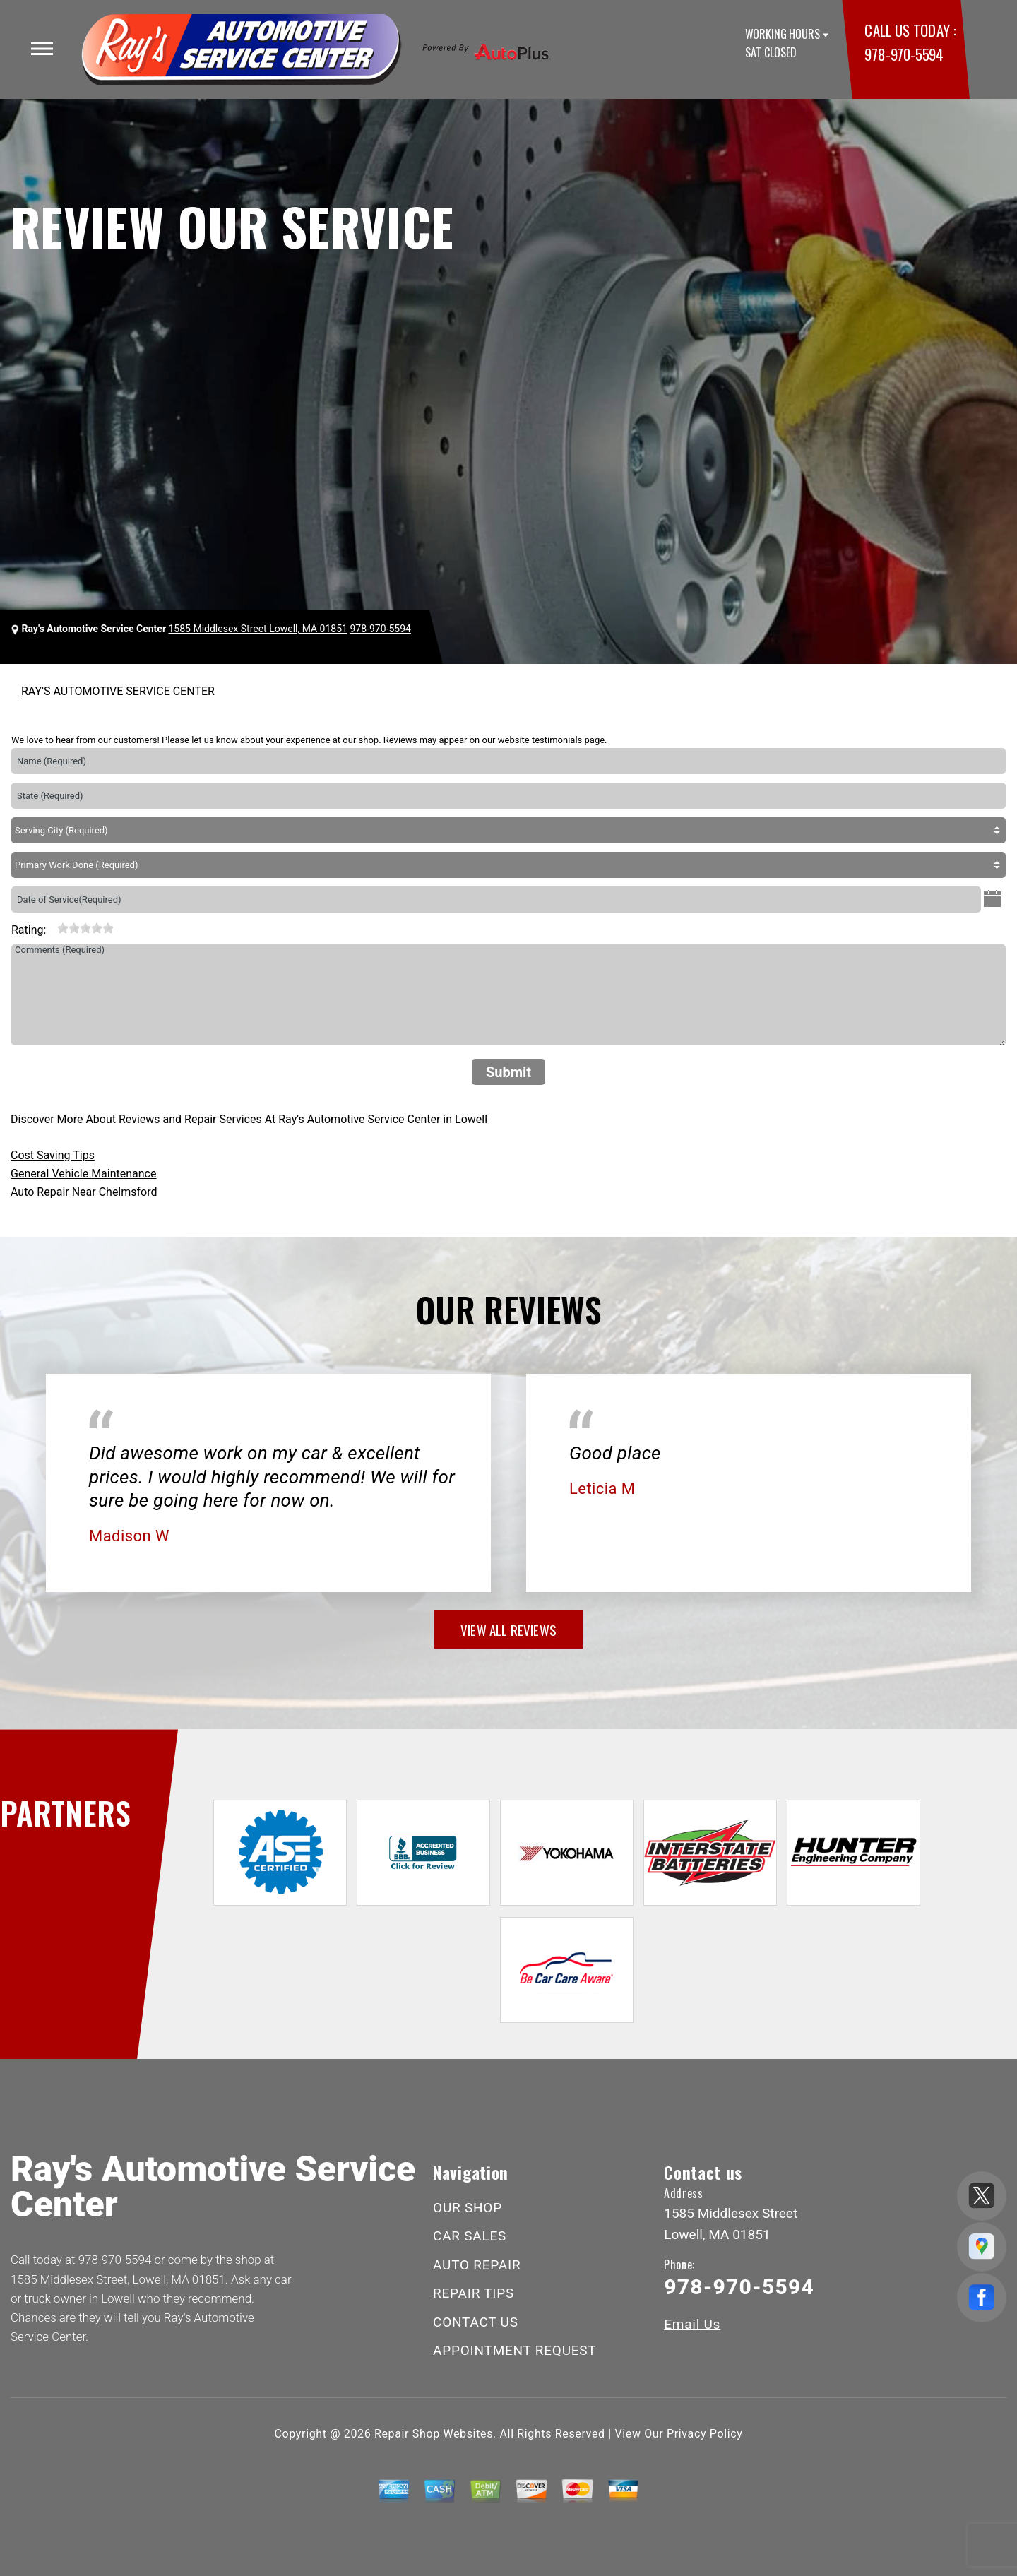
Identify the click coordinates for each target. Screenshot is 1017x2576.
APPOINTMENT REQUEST (514, 2350)
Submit (508, 1072)
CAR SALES (469, 2236)
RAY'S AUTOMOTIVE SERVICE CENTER (118, 691)
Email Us (692, 2324)
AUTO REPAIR (477, 2265)
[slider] (85, 928)
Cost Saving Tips (53, 1155)
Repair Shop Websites (433, 2433)
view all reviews (508, 1629)
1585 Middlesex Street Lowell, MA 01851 (258, 628)
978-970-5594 (903, 54)
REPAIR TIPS (473, 2293)
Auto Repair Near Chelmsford (84, 1192)
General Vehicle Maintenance (83, 1173)
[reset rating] (51, 926)
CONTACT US (475, 2322)
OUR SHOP (467, 2208)
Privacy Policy (704, 2433)
